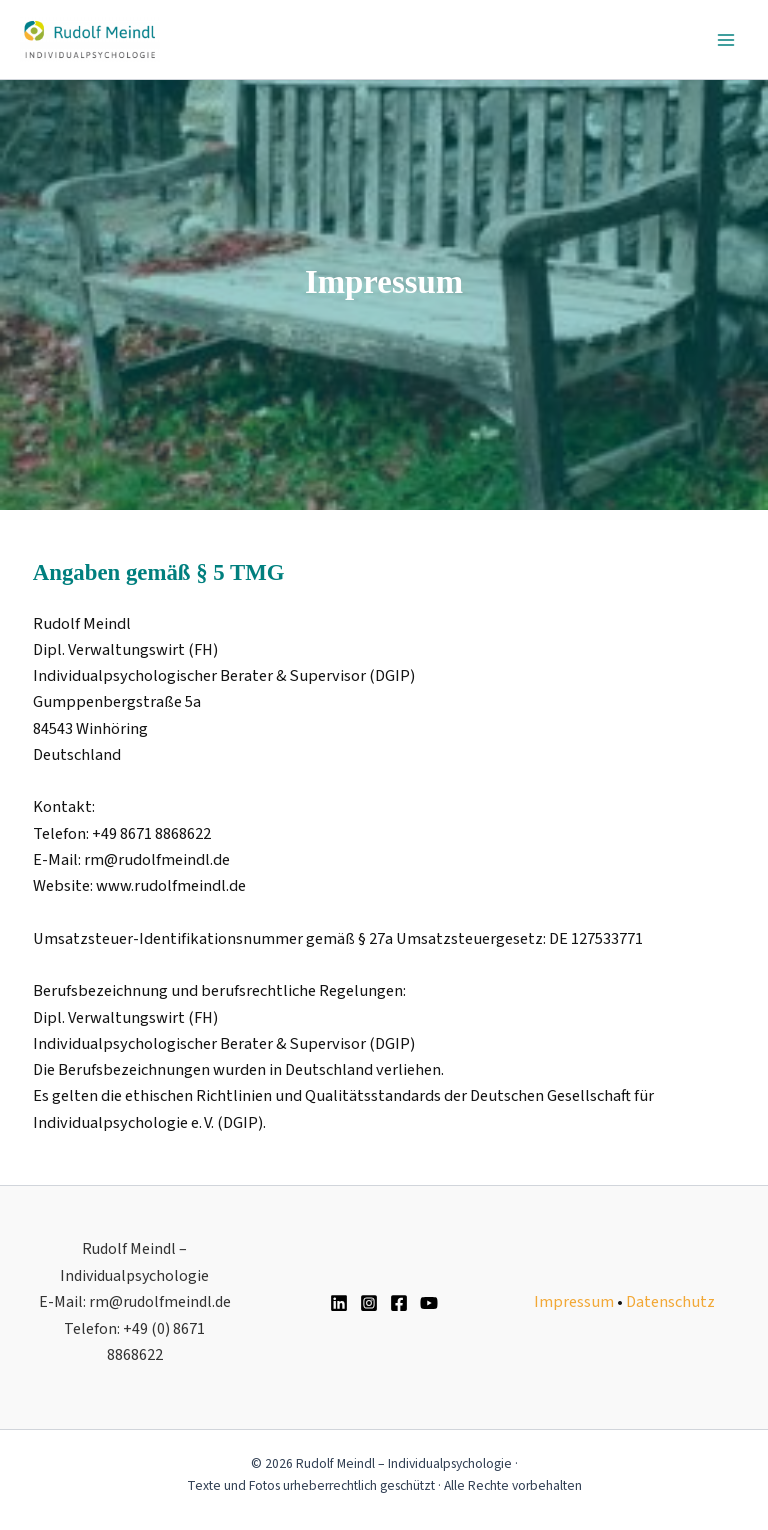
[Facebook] (399, 1303)
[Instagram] (369, 1303)
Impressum (574, 1302)
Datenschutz (670, 1302)
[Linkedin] (339, 1303)
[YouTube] (429, 1303)
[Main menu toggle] (725, 39)
